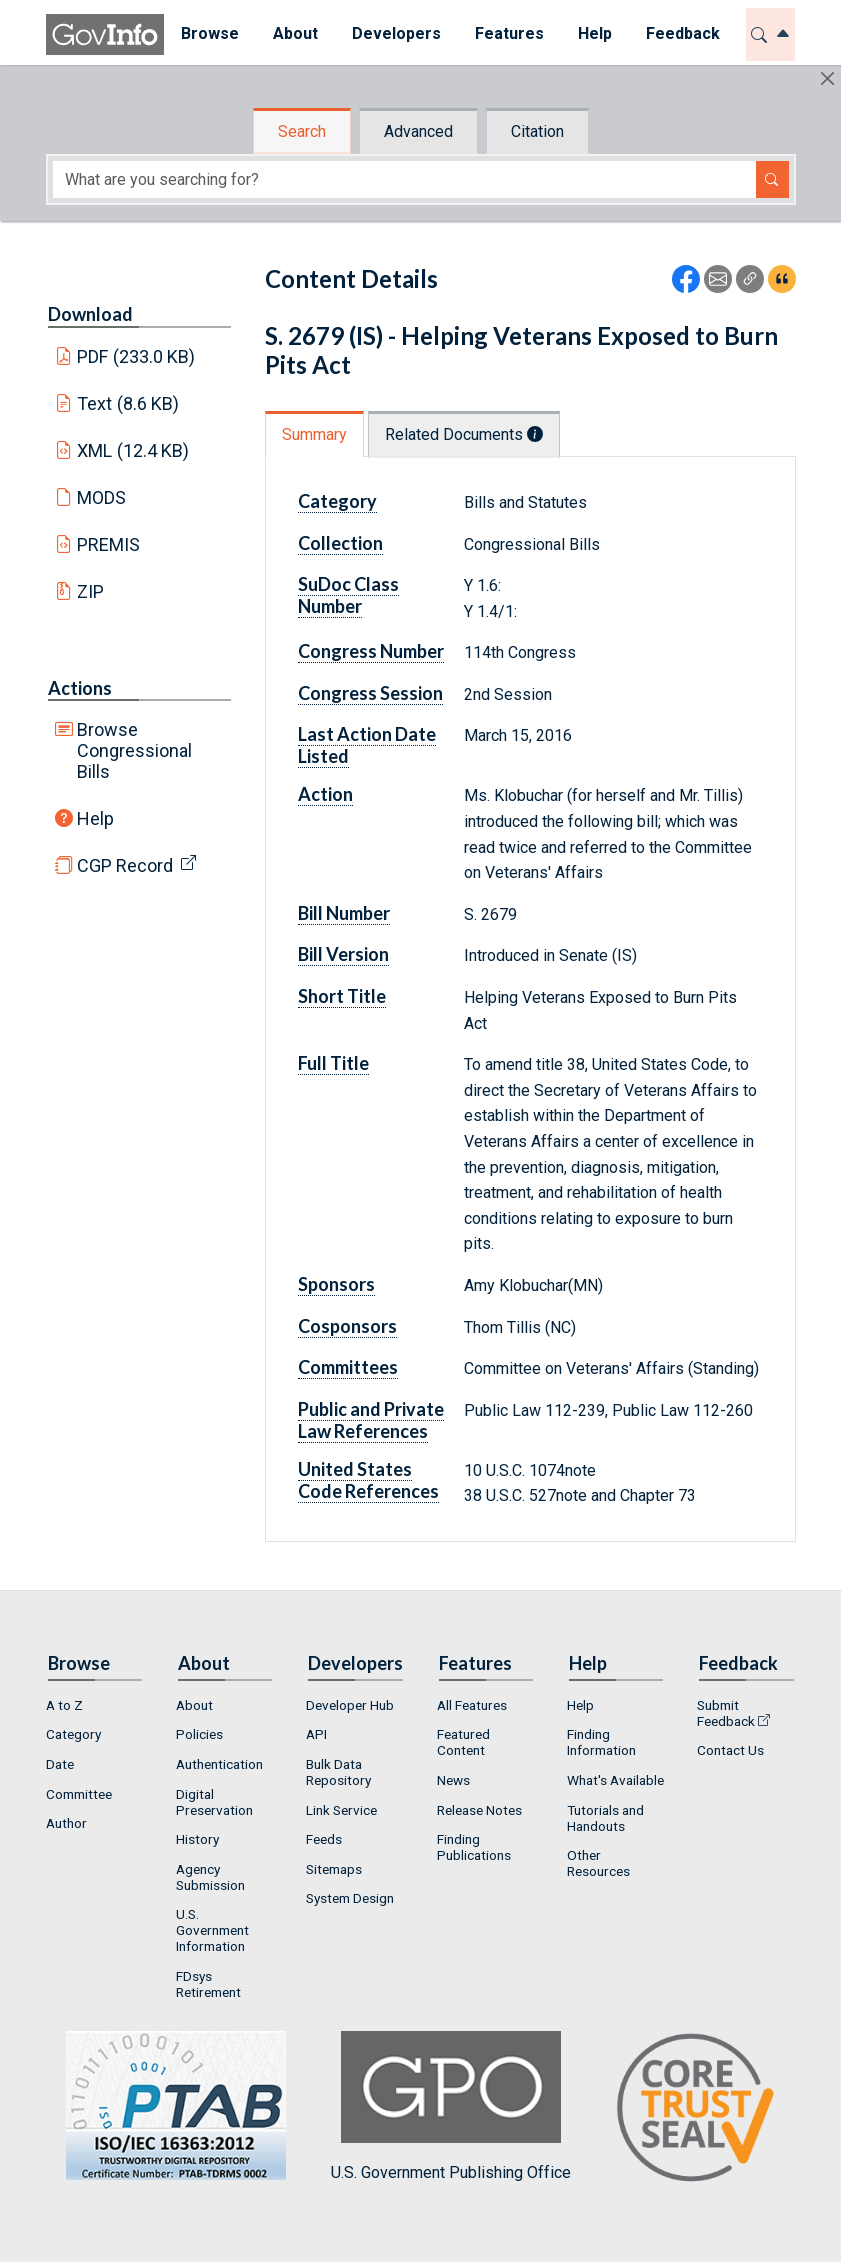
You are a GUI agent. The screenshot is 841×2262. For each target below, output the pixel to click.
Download (90, 314)
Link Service (341, 1810)
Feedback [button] (683, 33)
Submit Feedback (726, 1713)
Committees (348, 1367)
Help (95, 818)
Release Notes (479, 1810)
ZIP (90, 591)
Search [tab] (302, 131)
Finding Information (601, 1742)
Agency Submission (210, 1877)
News (453, 1780)
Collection (340, 543)
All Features (472, 1705)
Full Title (333, 1063)
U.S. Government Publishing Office (451, 2106)
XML (133, 450)
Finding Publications (474, 1847)
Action (325, 794)
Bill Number (344, 913)
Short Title (342, 996)
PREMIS (108, 544)
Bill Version (343, 954)
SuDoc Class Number (348, 595)
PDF (136, 356)
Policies (199, 1734)
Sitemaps (334, 1869)
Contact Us (730, 1750)
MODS (101, 497)
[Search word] (404, 179)
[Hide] (827, 78)
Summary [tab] (314, 434)
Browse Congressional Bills (134, 750)
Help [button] (595, 33)
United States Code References (368, 1480)
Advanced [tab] (418, 131)
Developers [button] (396, 33)
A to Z (64, 1705)
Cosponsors (347, 1326)
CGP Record (125, 865)
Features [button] (509, 33)
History (197, 1839)
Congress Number (371, 651)
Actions (80, 688)
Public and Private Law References (371, 1420)
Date (60, 1764)
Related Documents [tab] (464, 434)
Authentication (219, 1764)
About (194, 1705)
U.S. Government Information (212, 1930)
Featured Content (463, 1742)
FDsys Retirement (208, 1984)
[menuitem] (210, 34)
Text (128, 403)
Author (66, 1823)
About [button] (295, 33)
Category (337, 501)
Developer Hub (350, 1705)
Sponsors (336, 1284)
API (316, 1734)
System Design (350, 1898)
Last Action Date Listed (367, 745)
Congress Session (370, 693)
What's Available (615, 1780)
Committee (79, 1794)
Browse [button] (210, 33)
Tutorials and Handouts (605, 1818)
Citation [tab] (537, 131)
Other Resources (598, 1863)
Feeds (324, 1839)
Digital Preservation (214, 1802)
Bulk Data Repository (338, 1772)
